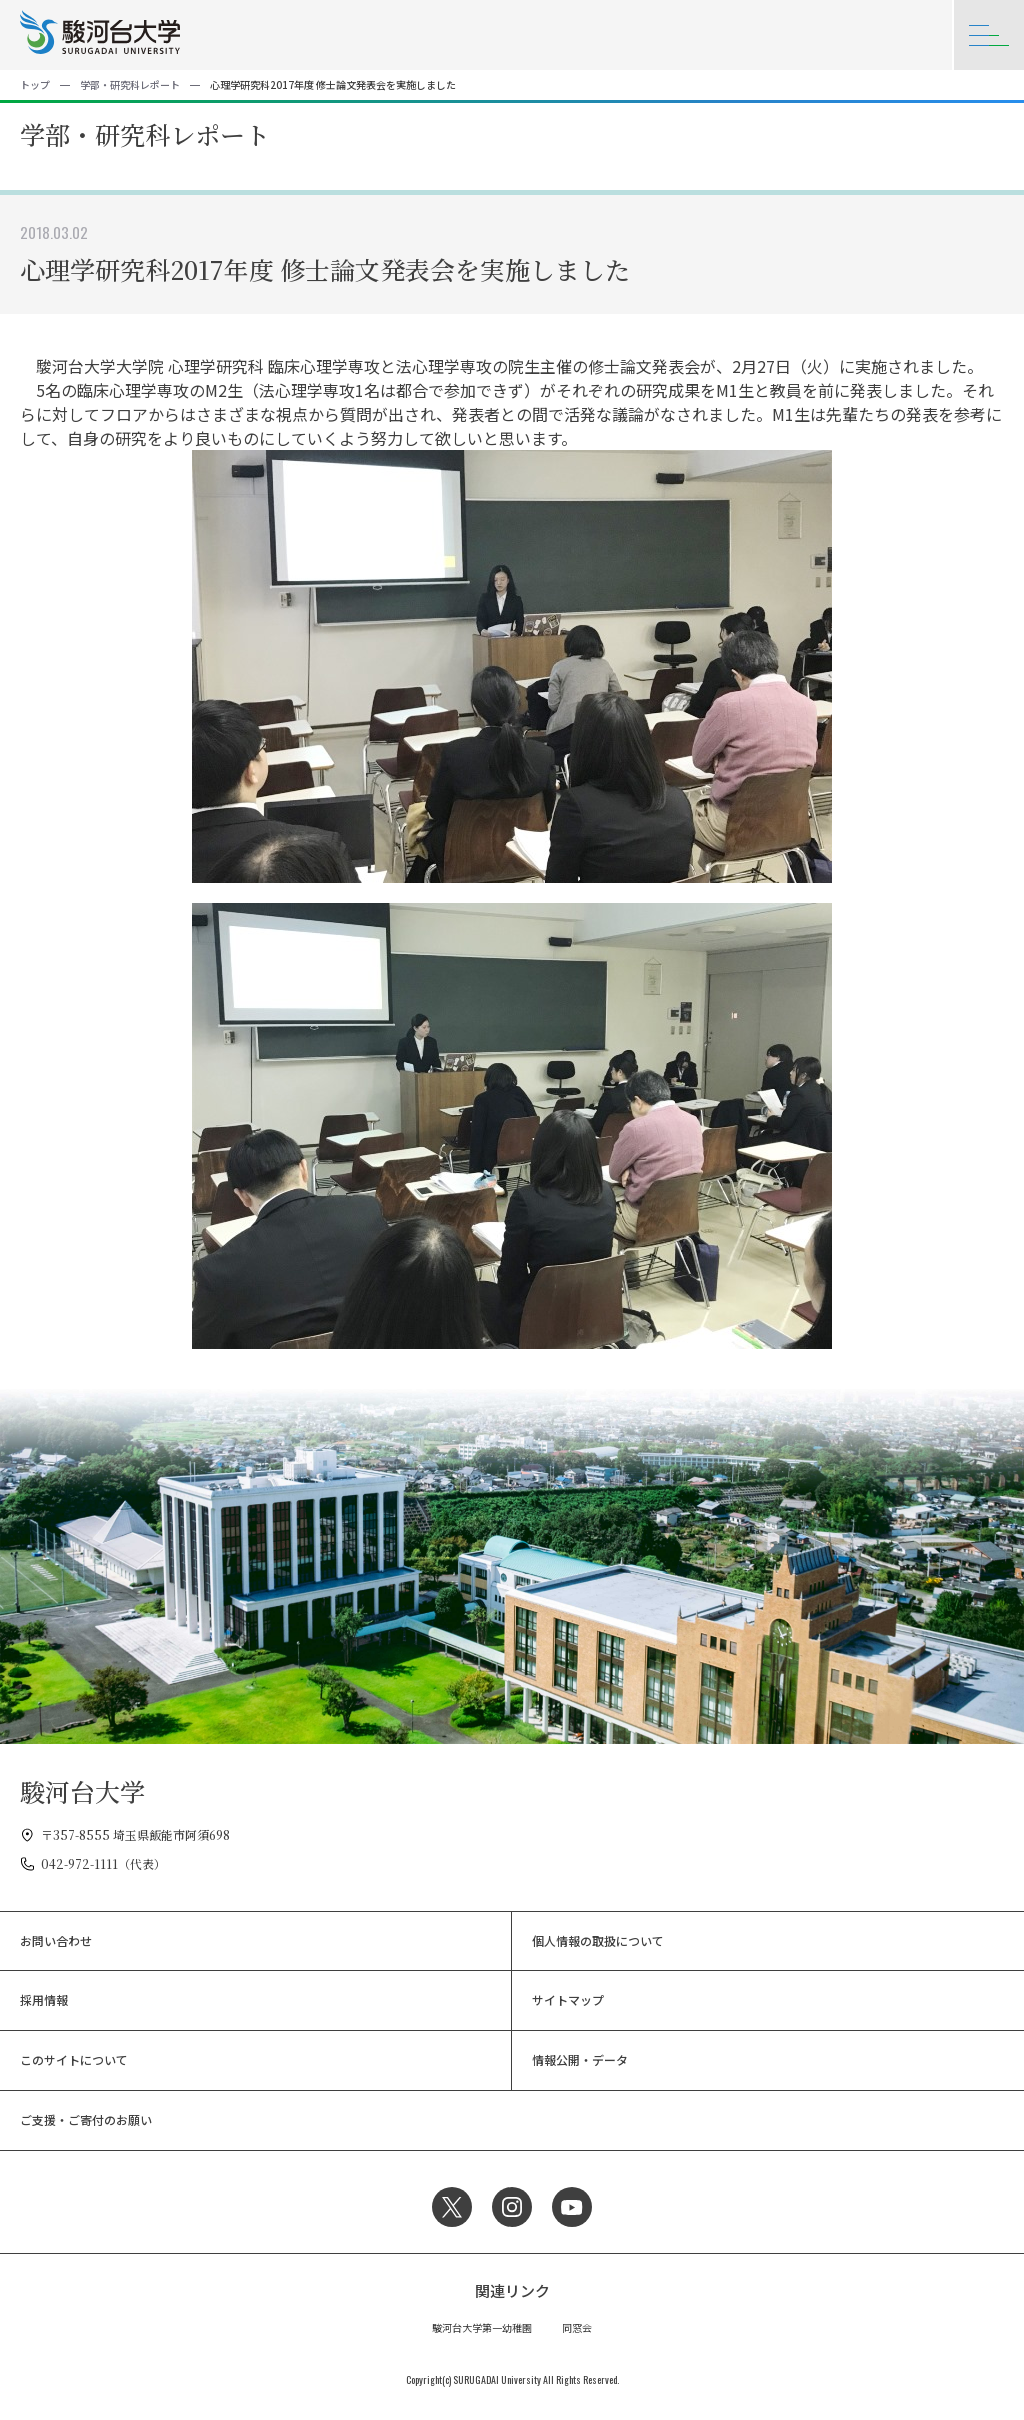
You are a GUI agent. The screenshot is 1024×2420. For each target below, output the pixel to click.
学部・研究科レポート (130, 84)
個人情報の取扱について (598, 1940)
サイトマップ (568, 1999)
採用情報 (44, 1999)
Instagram (512, 2207)
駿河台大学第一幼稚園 (482, 2327)
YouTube (572, 2207)
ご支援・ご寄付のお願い (86, 2119)
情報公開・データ (580, 2059)
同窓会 (577, 2327)
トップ (35, 84)
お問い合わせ (56, 1940)
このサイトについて (74, 2059)
